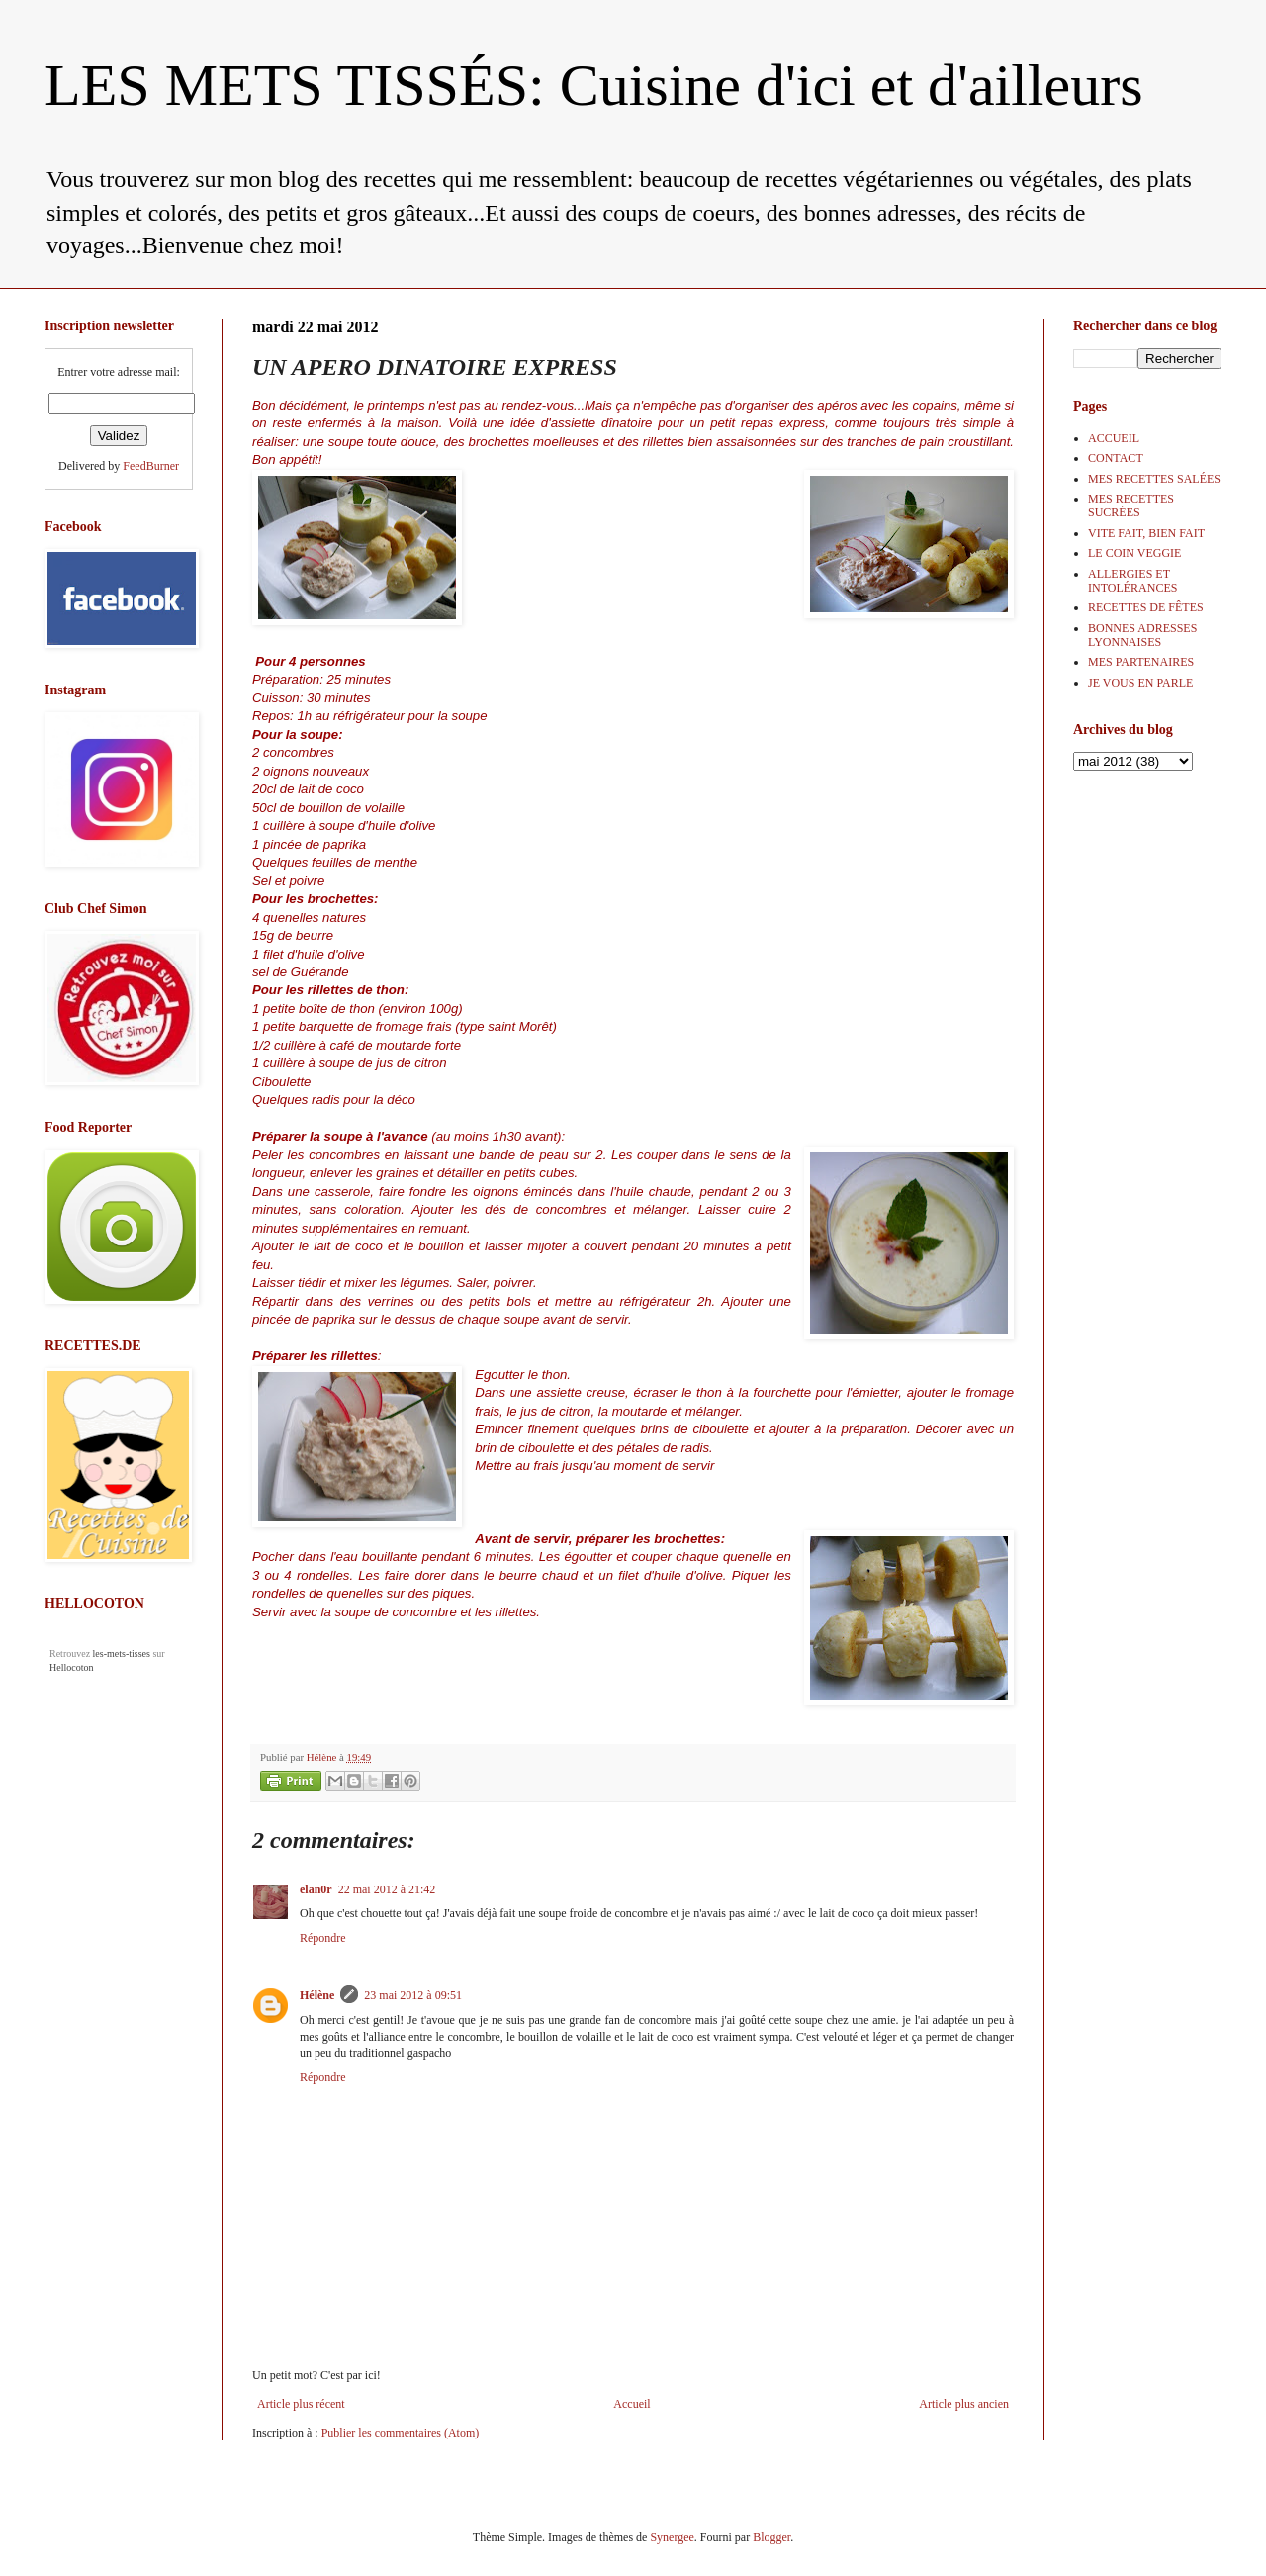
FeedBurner (151, 466)
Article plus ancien (964, 2404)
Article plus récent (301, 2404)
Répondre (323, 1938)
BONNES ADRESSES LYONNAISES (1142, 635)
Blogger (771, 2537)
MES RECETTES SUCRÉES (1131, 505)
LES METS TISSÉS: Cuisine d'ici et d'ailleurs (594, 85)
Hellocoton (71, 1667)
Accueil (631, 2404)
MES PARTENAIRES (1141, 662)
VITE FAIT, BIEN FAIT (1146, 533)
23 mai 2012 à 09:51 (413, 1995)
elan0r (316, 1889)
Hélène (317, 1995)
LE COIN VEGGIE (1134, 553)
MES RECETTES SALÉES (1154, 479)
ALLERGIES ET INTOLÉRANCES (1132, 581)
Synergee (671, 2537)
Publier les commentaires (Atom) (400, 2432)
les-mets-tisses (121, 1653)
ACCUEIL (1113, 438)
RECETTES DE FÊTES (1146, 607)
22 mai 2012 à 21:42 (387, 1889)
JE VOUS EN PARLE (1140, 683)
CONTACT (1115, 458)
